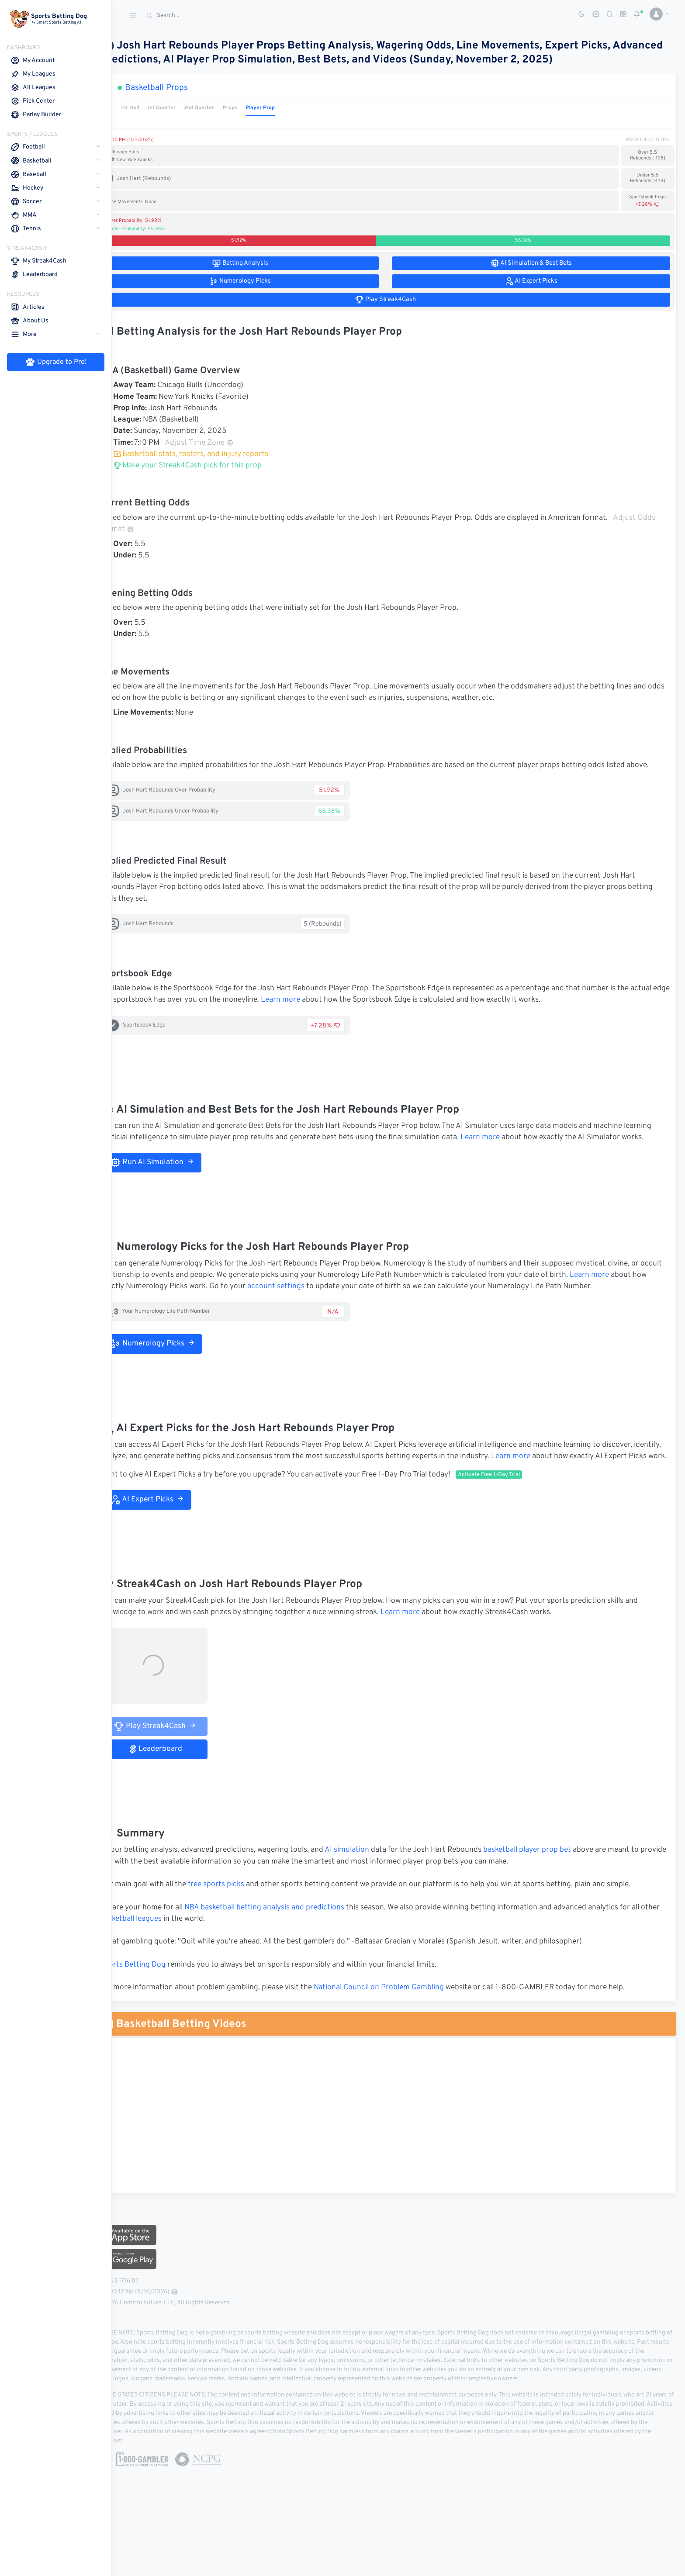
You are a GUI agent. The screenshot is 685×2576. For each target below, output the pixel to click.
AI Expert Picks (173, 1534)
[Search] (207, 15)
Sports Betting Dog (158, 1999)
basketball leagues (177, 1953)
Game (131, 107)
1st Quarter (188, 107)
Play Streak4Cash (181, 1760)
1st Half (156, 107)
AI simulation (372, 1884)
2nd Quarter (225, 107)
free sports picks (242, 1919)
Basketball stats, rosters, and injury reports (216, 454)
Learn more (347, 1012)
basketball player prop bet (553, 1884)
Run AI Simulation (178, 1185)
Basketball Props (182, 88)
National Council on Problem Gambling (404, 2022)
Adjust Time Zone (224, 443)
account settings (339, 1309)
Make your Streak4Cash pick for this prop (213, 465)
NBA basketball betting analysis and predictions (290, 1942)
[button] (656, 13)
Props (256, 107)
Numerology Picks (178, 1366)
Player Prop (286, 107)
